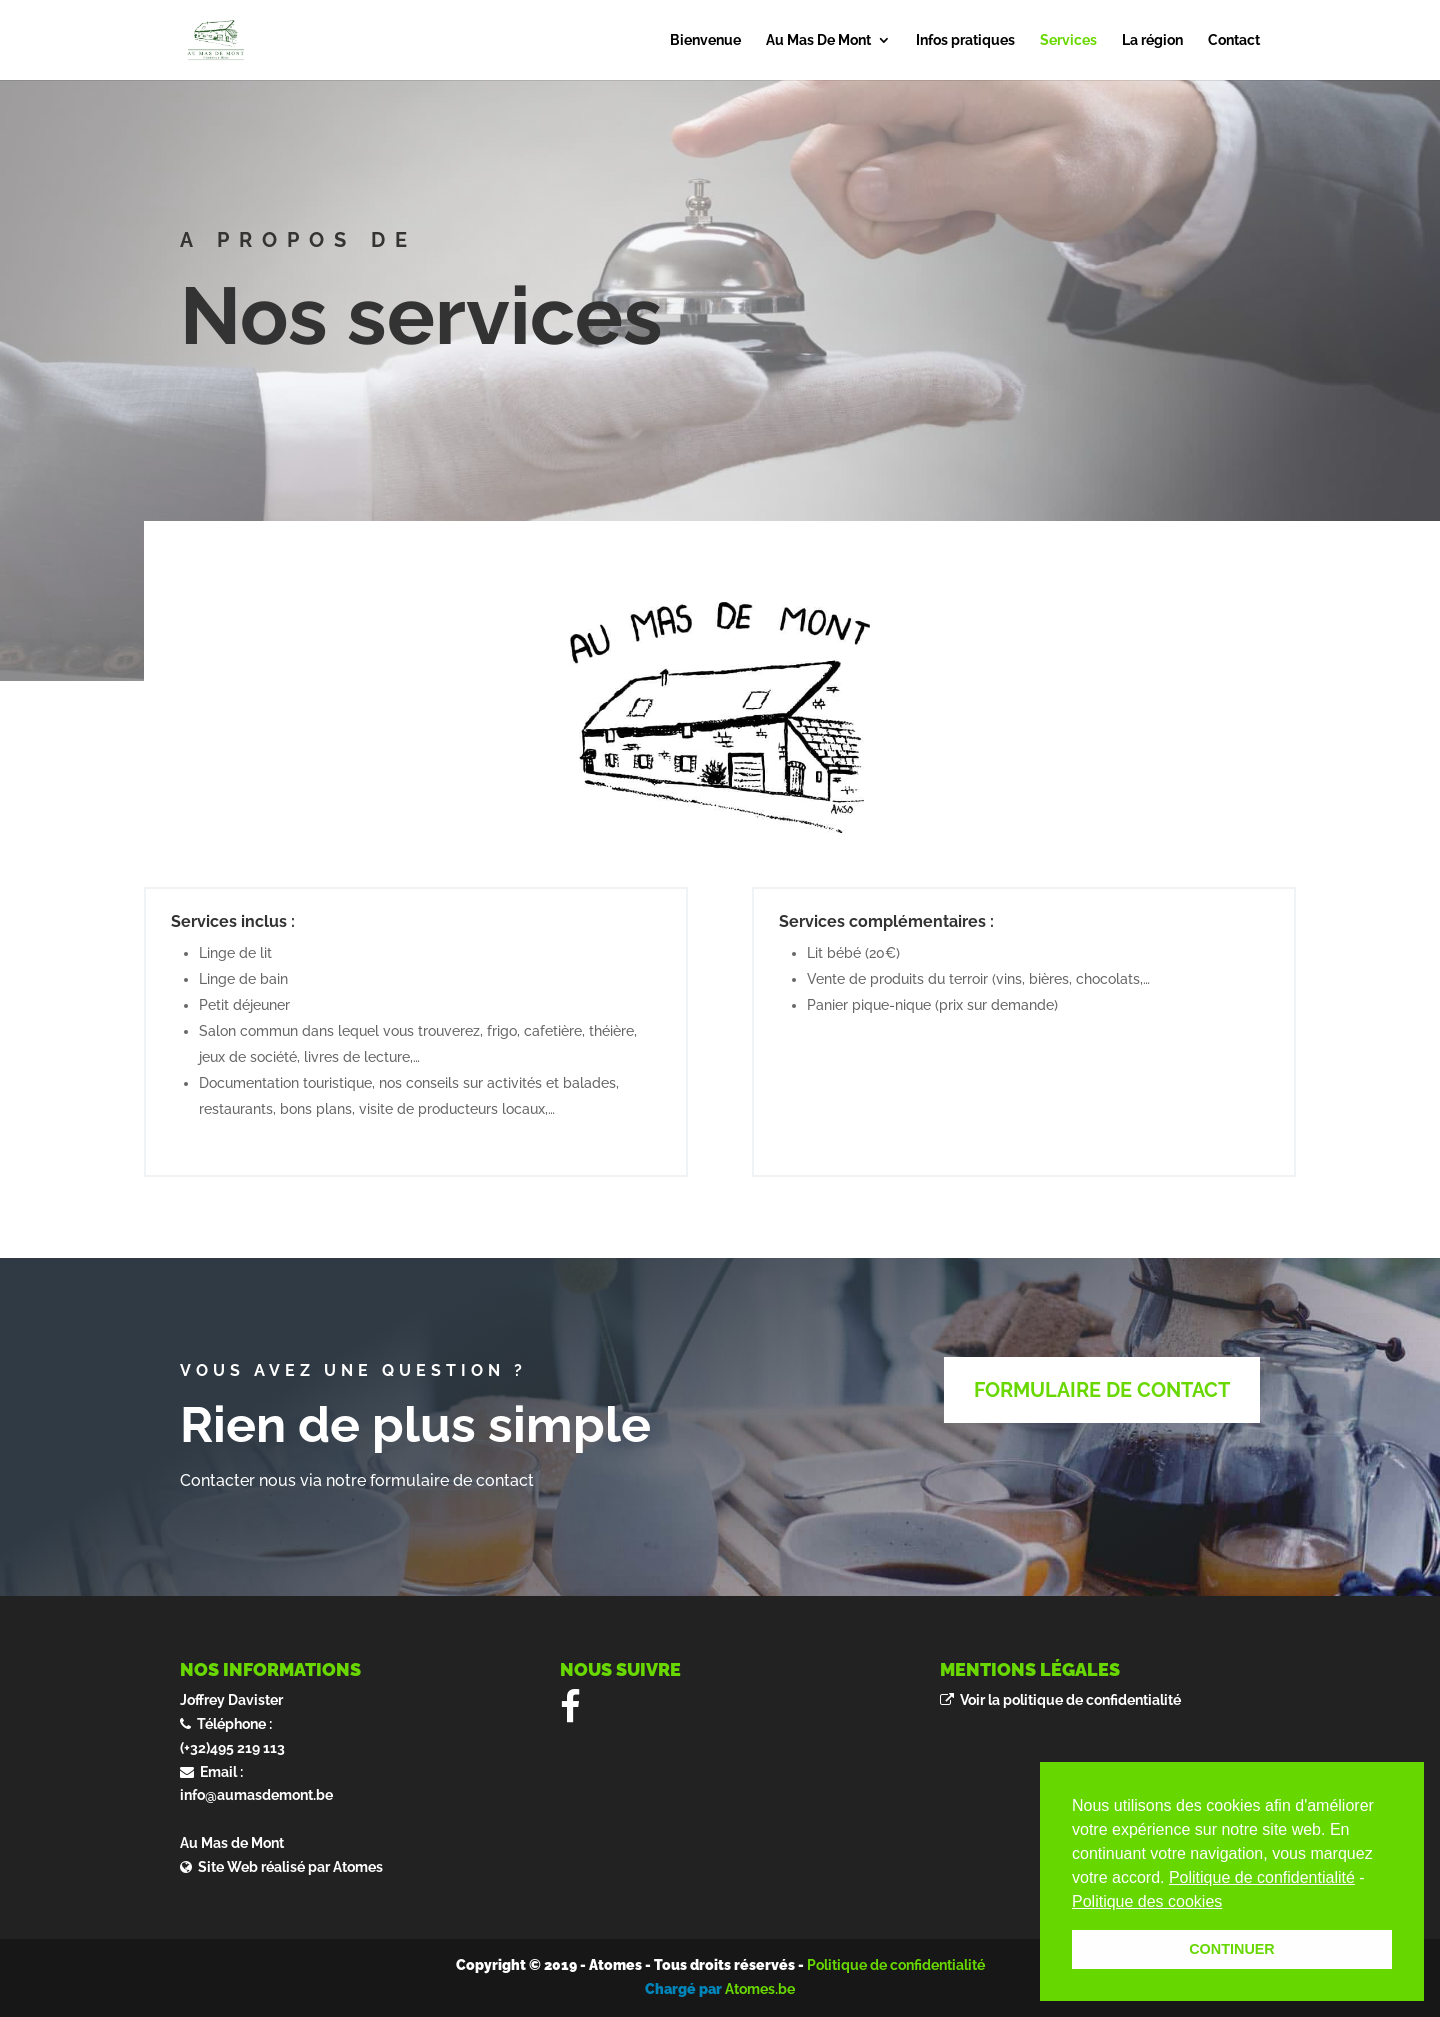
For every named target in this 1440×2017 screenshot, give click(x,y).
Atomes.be (760, 1989)
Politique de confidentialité (896, 1965)
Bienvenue (705, 40)
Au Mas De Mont (818, 40)
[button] (1230, 1903)
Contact (1234, 40)
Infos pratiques (965, 40)
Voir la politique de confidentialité (1067, 1700)
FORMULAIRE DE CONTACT (1102, 1390)
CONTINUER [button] (1232, 1949)
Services (1068, 40)
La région (1152, 40)
